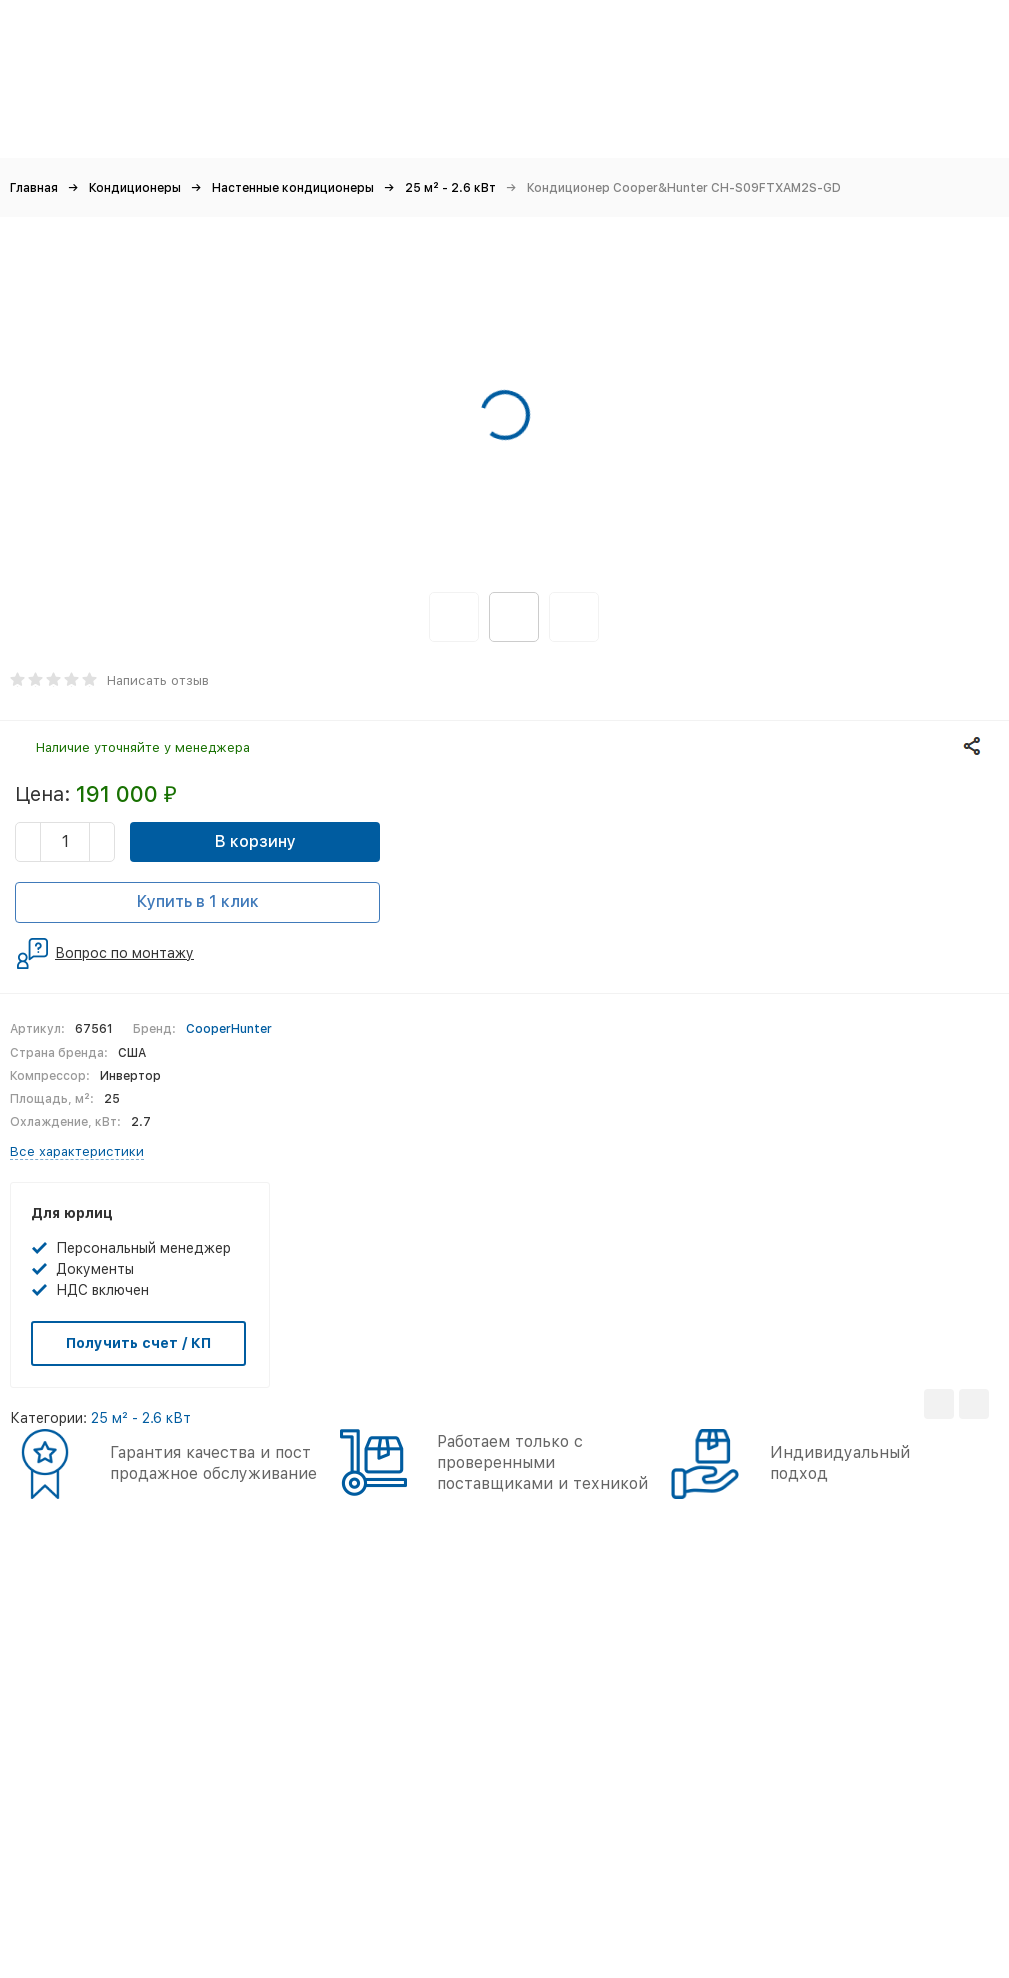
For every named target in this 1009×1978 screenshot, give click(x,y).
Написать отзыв (158, 680)
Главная (34, 188)
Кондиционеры (135, 188)
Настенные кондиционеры (293, 188)
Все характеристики (77, 1151)
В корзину (255, 841)
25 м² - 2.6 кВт (450, 188)
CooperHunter (229, 1029)
